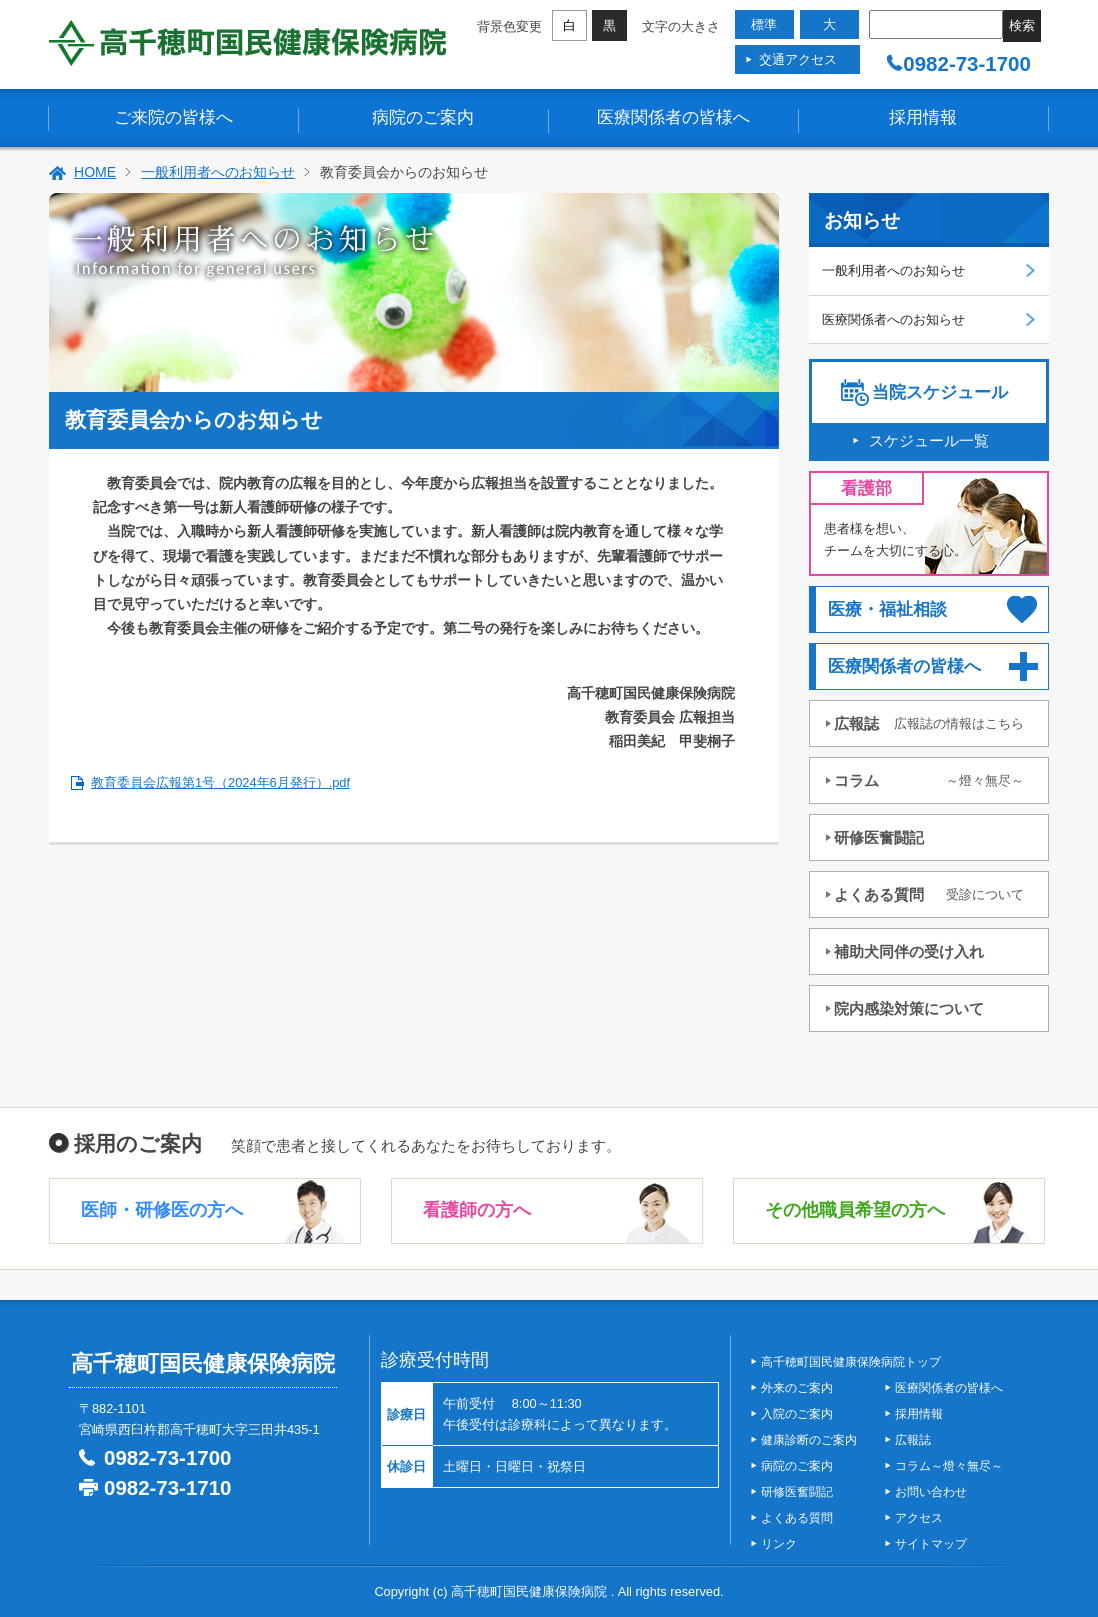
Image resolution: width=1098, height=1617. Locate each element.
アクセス (919, 1518)
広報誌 (929, 723)
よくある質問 (929, 894)
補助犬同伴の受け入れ (909, 951)
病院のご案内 (423, 117)
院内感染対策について (909, 1008)
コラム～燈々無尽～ (949, 1466)
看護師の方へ (477, 1210)
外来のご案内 (797, 1388)
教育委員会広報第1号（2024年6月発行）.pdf (220, 782)
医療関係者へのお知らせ (893, 319)
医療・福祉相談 (887, 609)
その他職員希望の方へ (855, 1210)
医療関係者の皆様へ (673, 117)
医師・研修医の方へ (162, 1210)
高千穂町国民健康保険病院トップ (851, 1362)
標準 (764, 24)
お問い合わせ (931, 1492)
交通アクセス (798, 59)
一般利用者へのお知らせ (218, 172)
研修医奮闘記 (879, 837)
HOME (95, 172)
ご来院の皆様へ (173, 117)
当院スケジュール (940, 392)
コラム (929, 780)
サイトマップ (931, 1544)
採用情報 (923, 117)
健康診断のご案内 (809, 1440)
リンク (779, 1544)
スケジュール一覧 (929, 440)
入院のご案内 (797, 1414)
